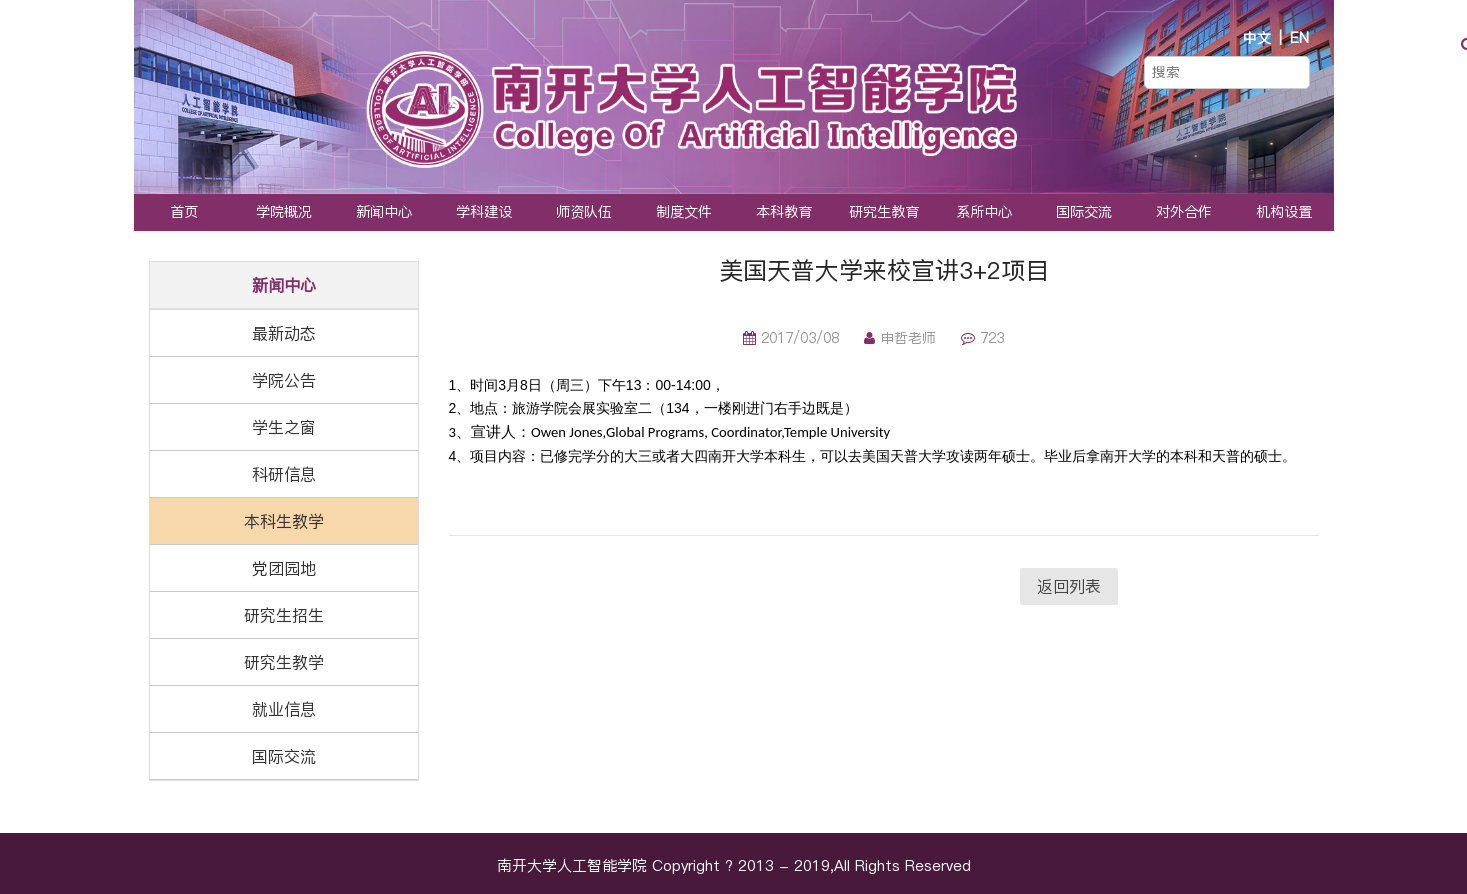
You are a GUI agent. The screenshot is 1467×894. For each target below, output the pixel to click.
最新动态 (284, 333)
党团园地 (284, 568)
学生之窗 (284, 427)
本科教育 (784, 212)
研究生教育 (884, 212)
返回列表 (1069, 586)
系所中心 (984, 212)
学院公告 (284, 380)
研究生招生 (284, 615)
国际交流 (1084, 212)
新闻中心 (384, 212)
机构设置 (1284, 212)
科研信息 (284, 474)
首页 (184, 212)
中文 (1257, 38)
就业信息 (284, 709)
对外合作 (1184, 212)
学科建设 (484, 212)
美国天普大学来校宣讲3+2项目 (884, 270)
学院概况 (284, 212)
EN (1299, 38)
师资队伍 (584, 212)
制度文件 (684, 212)
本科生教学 (284, 521)
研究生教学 (284, 662)
